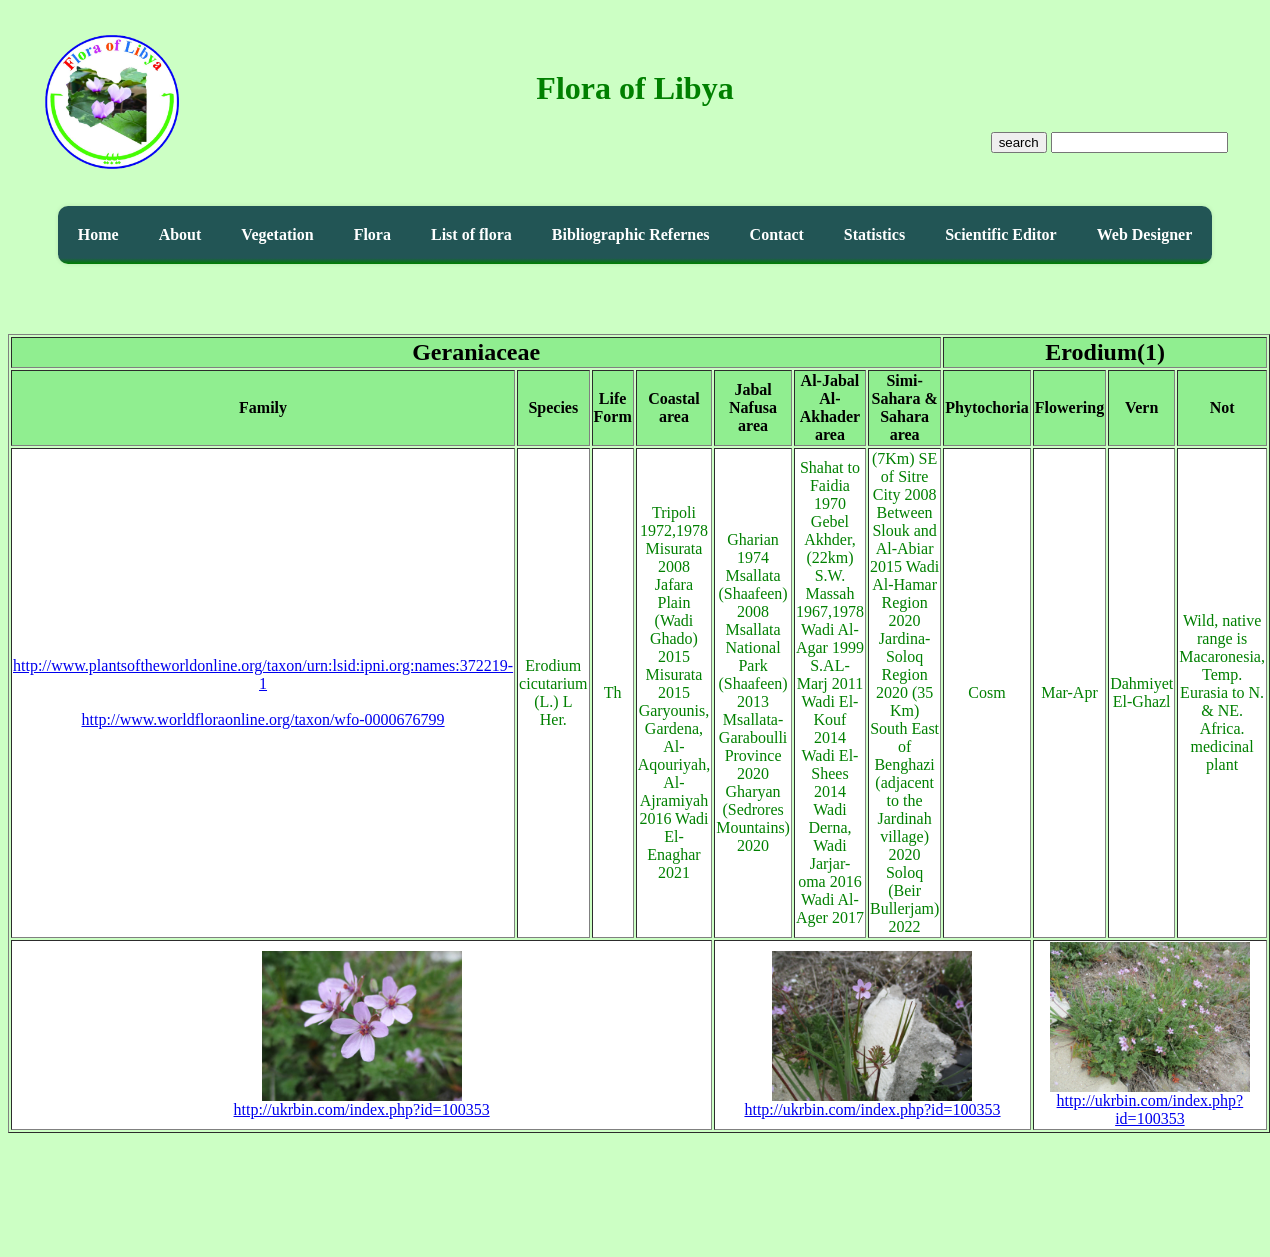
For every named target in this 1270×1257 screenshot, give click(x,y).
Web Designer (1145, 234)
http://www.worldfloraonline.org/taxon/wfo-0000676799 (263, 719)
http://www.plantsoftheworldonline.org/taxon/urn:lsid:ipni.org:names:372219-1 (263, 674)
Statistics (874, 234)
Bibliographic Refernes (631, 234)
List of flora (471, 234)
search (1019, 142)
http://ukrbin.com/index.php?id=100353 (362, 1102)
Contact (777, 234)
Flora (372, 234)
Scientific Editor (1001, 234)
